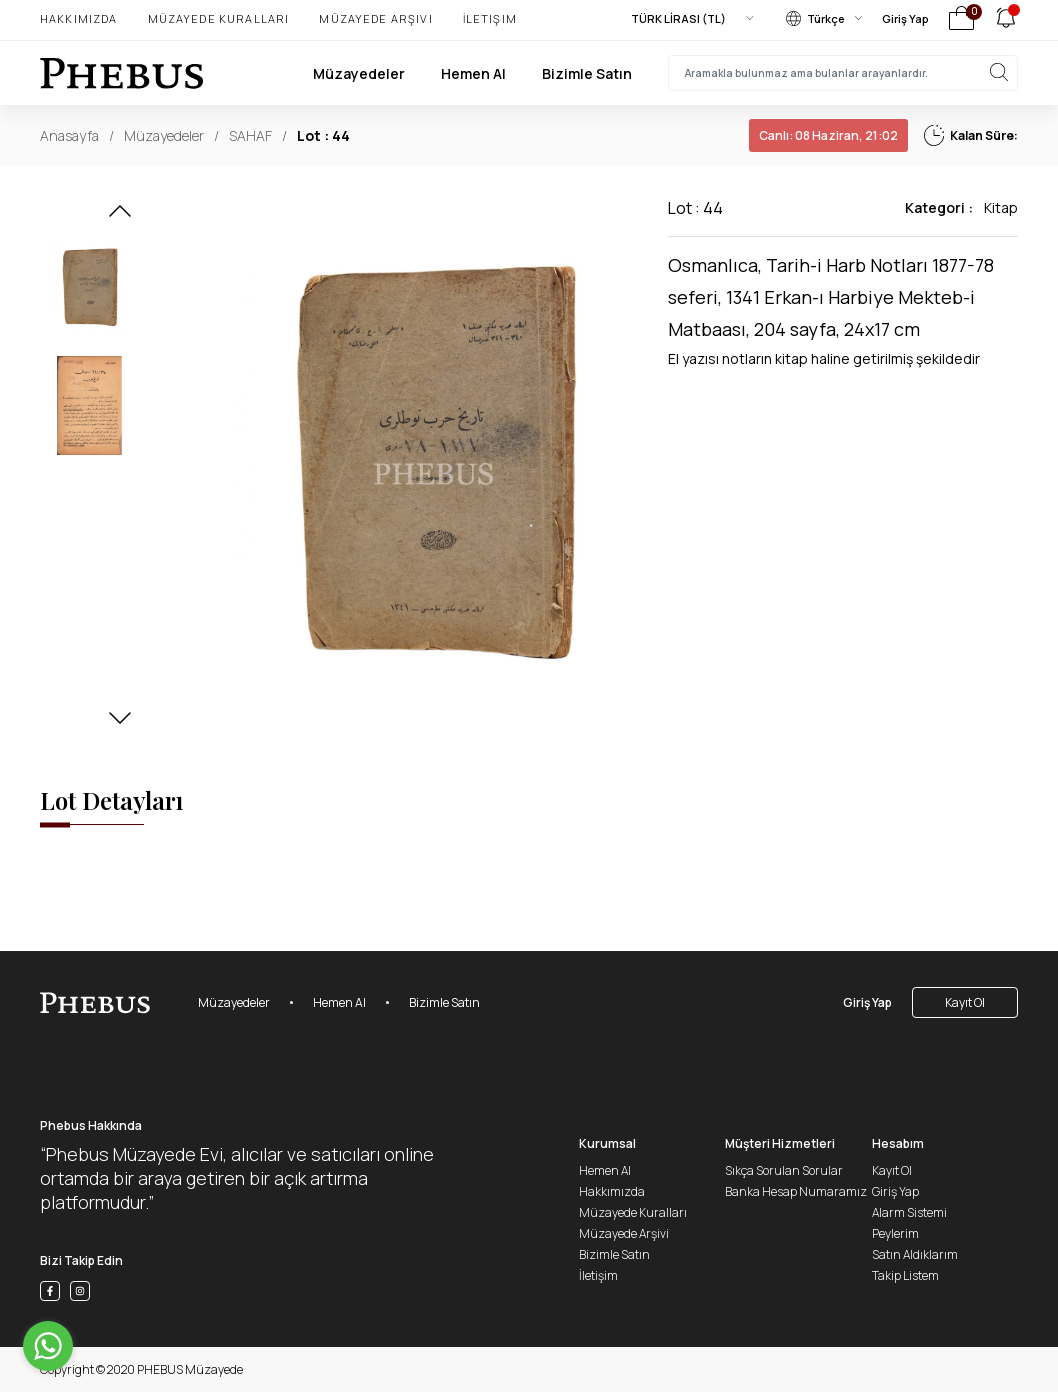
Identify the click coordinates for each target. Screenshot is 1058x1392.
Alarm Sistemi (909, 1212)
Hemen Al (473, 73)
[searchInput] (843, 73)
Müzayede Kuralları (219, 18)
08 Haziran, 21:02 (828, 135)
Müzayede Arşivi (375, 18)
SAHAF (250, 135)
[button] (120, 217)
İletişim (490, 18)
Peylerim (895, 1233)
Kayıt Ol (965, 1002)
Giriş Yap (905, 18)
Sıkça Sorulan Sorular (784, 1170)
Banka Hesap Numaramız (796, 1191)
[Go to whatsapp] (48, 1346)
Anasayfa (69, 135)
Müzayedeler (359, 73)
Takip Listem (905, 1275)
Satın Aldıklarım (915, 1254)
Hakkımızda (79, 18)
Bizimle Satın (587, 73)
